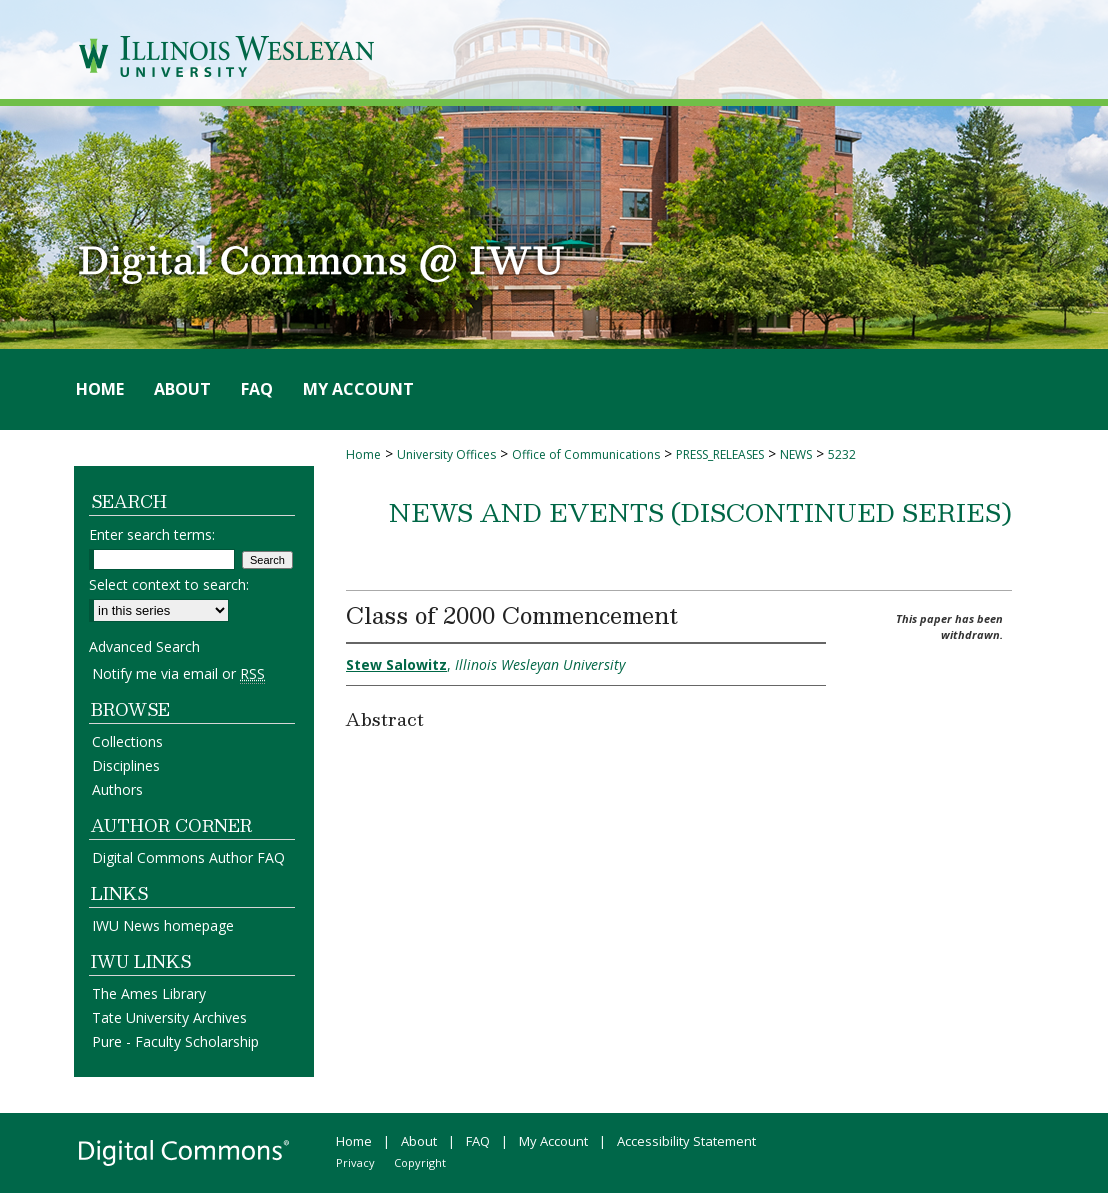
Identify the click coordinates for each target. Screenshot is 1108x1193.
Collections (127, 741)
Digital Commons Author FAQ (188, 857)
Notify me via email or (178, 673)
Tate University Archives (169, 1017)
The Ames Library (149, 993)
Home (363, 454)
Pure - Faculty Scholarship (175, 1041)
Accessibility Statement (686, 1141)
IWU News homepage (163, 925)
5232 (842, 454)
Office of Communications (586, 454)
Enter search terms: (152, 534)
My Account (553, 1141)
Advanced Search (144, 646)
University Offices (446, 454)
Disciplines (126, 765)
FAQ (478, 1141)
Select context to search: (169, 584)
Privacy (355, 1162)
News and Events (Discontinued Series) (700, 512)
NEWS (796, 454)
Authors (117, 789)
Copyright (420, 1162)
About (419, 1141)
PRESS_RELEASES (720, 454)
